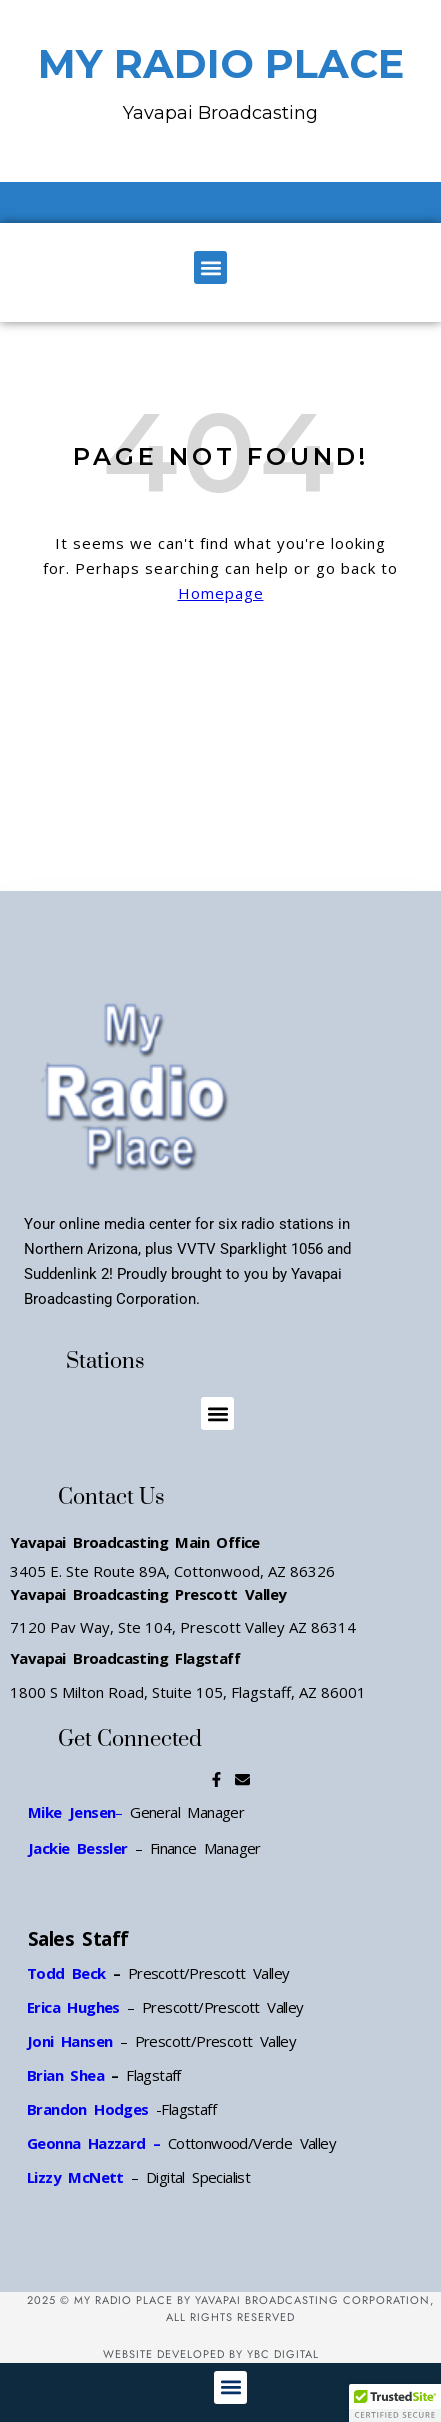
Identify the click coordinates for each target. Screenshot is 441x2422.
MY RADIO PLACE (221, 63)
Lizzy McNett (75, 2177)
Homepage (221, 593)
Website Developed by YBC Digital (211, 2354)
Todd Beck (66, 1973)
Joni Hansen (73, 2041)
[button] (210, 267)
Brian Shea (65, 2075)
